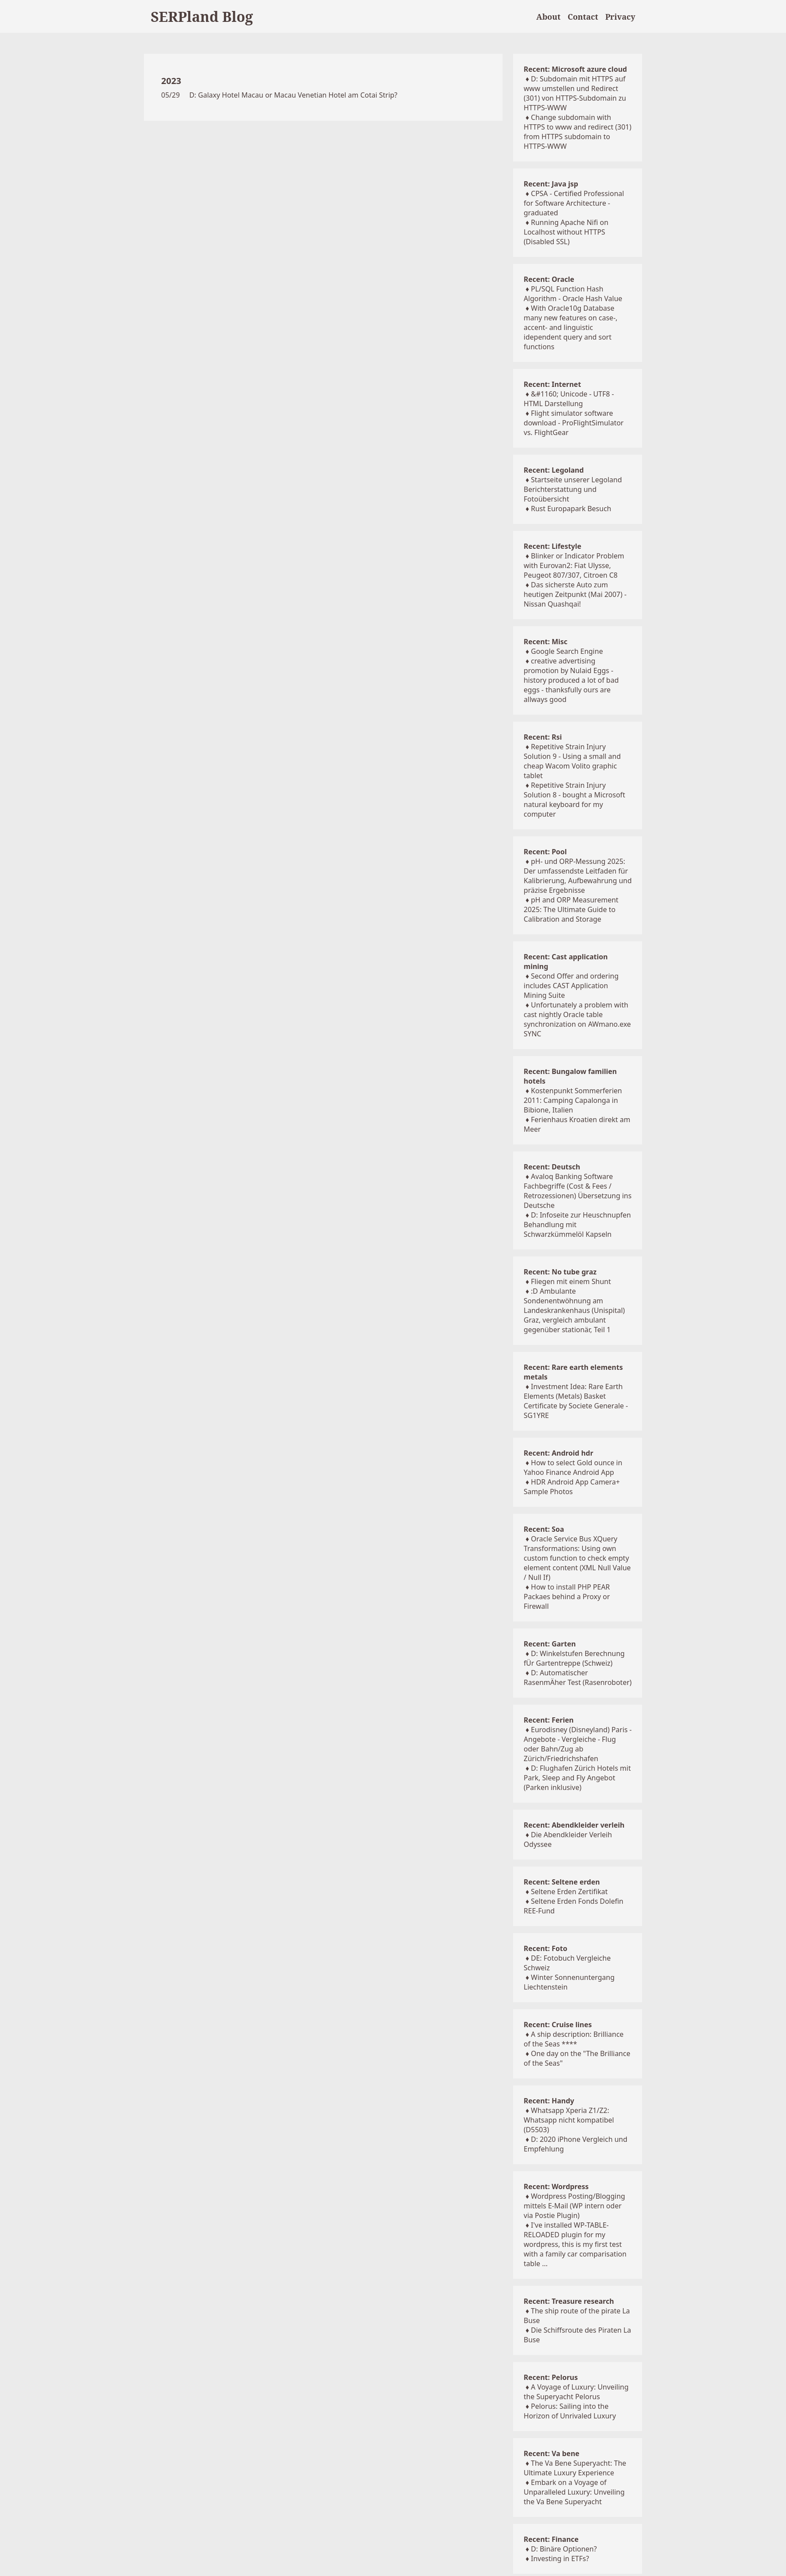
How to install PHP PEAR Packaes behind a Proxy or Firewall (567, 1596)
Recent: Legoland (553, 470)
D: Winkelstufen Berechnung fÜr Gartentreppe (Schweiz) (574, 1658)
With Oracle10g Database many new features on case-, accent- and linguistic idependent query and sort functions (570, 327)
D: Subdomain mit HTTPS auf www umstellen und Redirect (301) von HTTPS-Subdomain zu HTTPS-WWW (575, 93)
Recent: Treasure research (569, 2301)
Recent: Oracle (549, 279)
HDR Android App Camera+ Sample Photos (572, 1486)
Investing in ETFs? (560, 2558)
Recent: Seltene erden (562, 1882)
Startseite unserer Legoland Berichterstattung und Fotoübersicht (573, 489)
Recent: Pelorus (551, 2377)
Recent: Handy (549, 2101)
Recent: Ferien (548, 1720)
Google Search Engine (567, 651)
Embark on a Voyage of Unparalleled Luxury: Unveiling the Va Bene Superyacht (574, 2492)
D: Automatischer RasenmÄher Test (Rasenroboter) (578, 1677)
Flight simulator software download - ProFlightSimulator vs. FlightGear (573, 422)
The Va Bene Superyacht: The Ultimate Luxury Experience (575, 2468)
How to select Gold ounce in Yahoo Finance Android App (573, 1467)
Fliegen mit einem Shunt (571, 1281)
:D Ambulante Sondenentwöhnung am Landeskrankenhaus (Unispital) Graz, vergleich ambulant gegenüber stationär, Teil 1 (574, 1310)
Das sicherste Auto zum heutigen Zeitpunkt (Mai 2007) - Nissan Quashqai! (575, 594)
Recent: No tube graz (560, 1272)
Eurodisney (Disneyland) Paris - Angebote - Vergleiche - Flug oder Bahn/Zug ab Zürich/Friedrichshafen (578, 1744)
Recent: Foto (545, 1948)
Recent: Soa (544, 1529)
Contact (583, 16)
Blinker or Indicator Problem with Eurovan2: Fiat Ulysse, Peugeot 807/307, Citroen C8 (574, 565)
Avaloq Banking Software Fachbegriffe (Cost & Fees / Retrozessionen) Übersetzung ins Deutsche (578, 1191)
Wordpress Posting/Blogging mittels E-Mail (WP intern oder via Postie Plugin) (574, 2205)
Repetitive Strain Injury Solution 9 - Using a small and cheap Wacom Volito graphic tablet (572, 761)
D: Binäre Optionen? (564, 2549)
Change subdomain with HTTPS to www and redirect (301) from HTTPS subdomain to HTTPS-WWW (577, 131)
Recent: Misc (545, 641)
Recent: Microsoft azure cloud (575, 69)
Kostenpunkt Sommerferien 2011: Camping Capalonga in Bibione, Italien (573, 1100)
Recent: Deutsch (552, 1167)
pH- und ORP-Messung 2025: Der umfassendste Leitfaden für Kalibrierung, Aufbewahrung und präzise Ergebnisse (578, 875)
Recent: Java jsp (551, 184)
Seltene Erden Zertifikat (569, 1891)
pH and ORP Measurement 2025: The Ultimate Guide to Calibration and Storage (571, 909)
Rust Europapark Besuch (571, 508)
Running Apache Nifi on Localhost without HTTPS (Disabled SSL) (566, 232)
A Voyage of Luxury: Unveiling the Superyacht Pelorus (576, 2391)
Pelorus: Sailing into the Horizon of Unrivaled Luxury (570, 2411)
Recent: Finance (551, 2539)
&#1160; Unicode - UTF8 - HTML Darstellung (569, 398)
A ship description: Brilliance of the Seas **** (573, 2039)
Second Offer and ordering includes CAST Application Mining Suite (571, 985)
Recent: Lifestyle (552, 546)
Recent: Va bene (551, 2453)
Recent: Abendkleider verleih (574, 1825)
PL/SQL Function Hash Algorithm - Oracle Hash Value (573, 293)
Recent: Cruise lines (558, 2024)
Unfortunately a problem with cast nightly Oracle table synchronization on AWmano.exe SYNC (577, 1019)
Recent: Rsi (543, 737)
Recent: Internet (552, 384)
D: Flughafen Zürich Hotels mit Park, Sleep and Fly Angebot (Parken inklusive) (577, 1777)
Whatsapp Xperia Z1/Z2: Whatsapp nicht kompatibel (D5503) (569, 2120)
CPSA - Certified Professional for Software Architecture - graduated (574, 203)
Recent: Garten (550, 1644)
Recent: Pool (545, 851)
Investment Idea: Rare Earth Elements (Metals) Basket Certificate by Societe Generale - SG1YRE (576, 1401)
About (548, 16)
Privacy (620, 16)
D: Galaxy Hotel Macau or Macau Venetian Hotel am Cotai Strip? (293, 95)
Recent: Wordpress (556, 2186)
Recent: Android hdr (558, 1453)
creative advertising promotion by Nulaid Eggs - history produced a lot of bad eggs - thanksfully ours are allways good (571, 680)
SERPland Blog (202, 16)
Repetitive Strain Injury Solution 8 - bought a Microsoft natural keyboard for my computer (574, 799)
